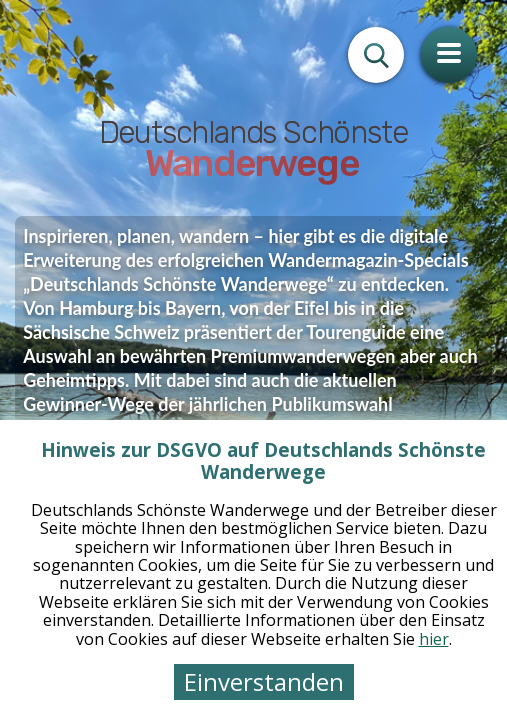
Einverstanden (264, 681)
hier (434, 639)
